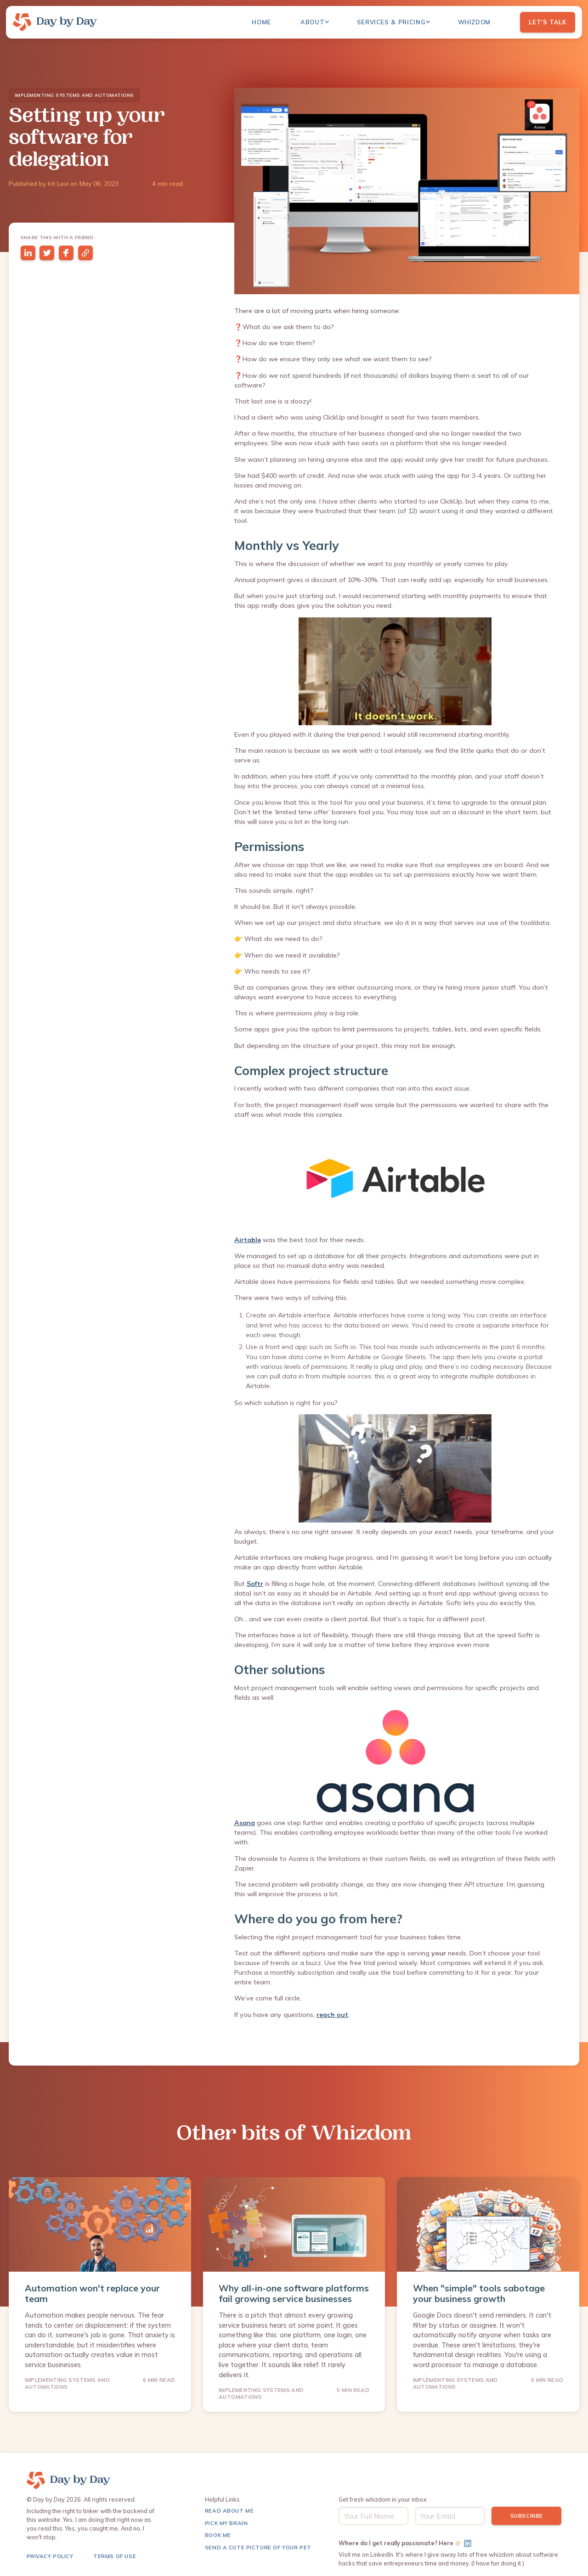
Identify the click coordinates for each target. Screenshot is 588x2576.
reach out (332, 2014)
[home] (55, 22)
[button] (319, 22)
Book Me (218, 2534)
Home (261, 22)
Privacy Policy (50, 2556)
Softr (255, 1583)
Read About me (229, 2510)
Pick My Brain (226, 2523)
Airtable (247, 1240)
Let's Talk (547, 22)
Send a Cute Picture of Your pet (258, 2547)
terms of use (114, 2556)
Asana (244, 1823)
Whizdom (474, 22)
